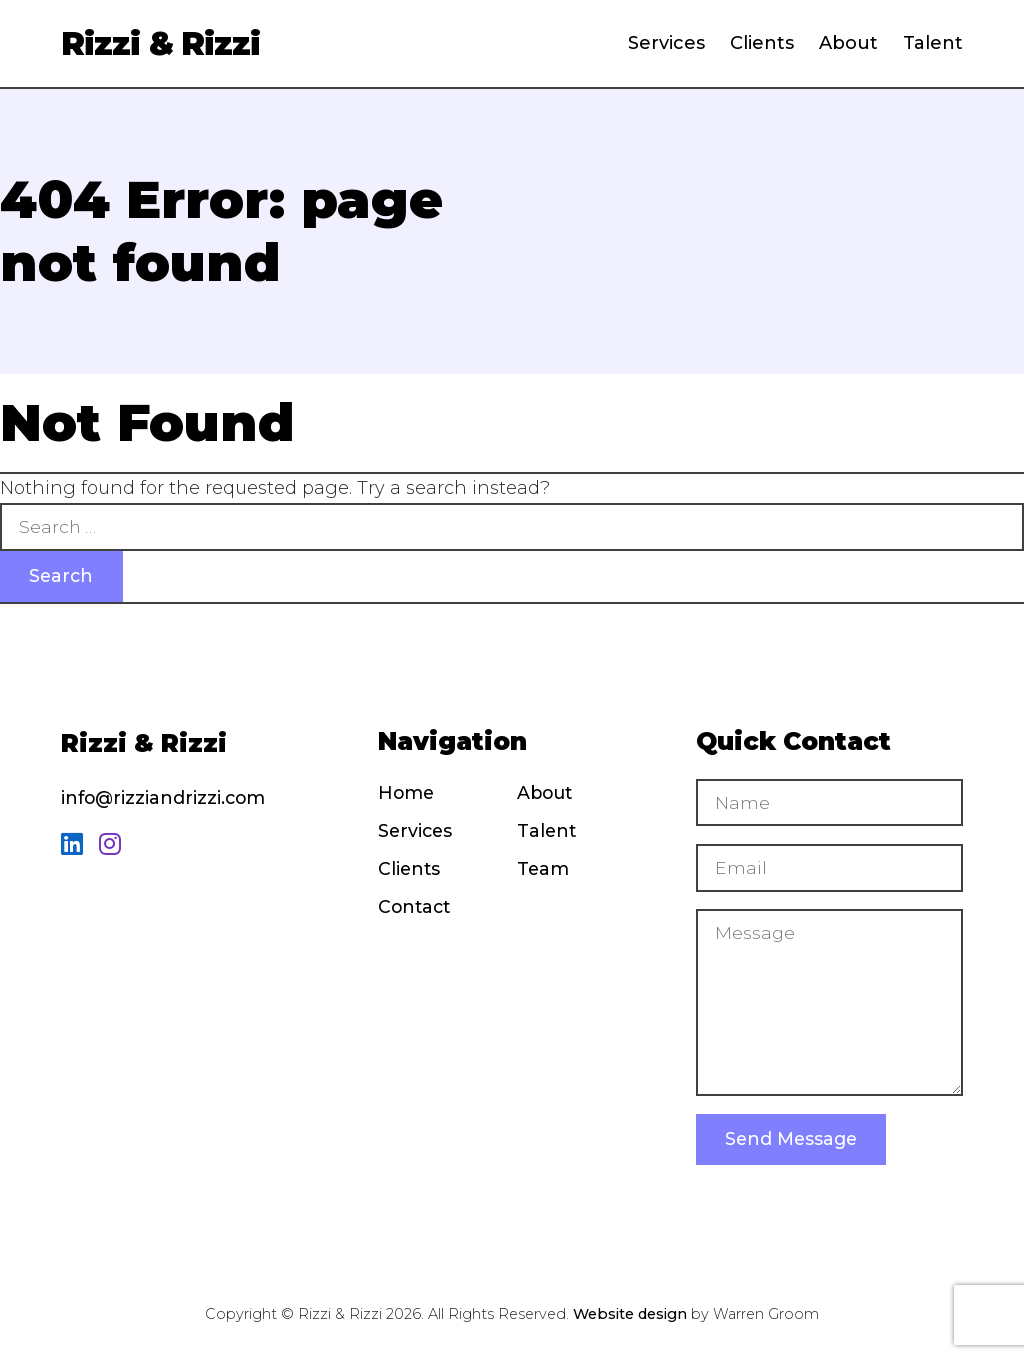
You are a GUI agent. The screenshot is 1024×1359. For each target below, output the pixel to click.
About (848, 43)
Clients (762, 43)
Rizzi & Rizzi (160, 43)
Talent (933, 43)
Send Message (791, 1141)
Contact (414, 907)
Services (666, 43)
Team (543, 869)
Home (406, 792)
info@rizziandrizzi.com (163, 797)
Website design (630, 1317)
